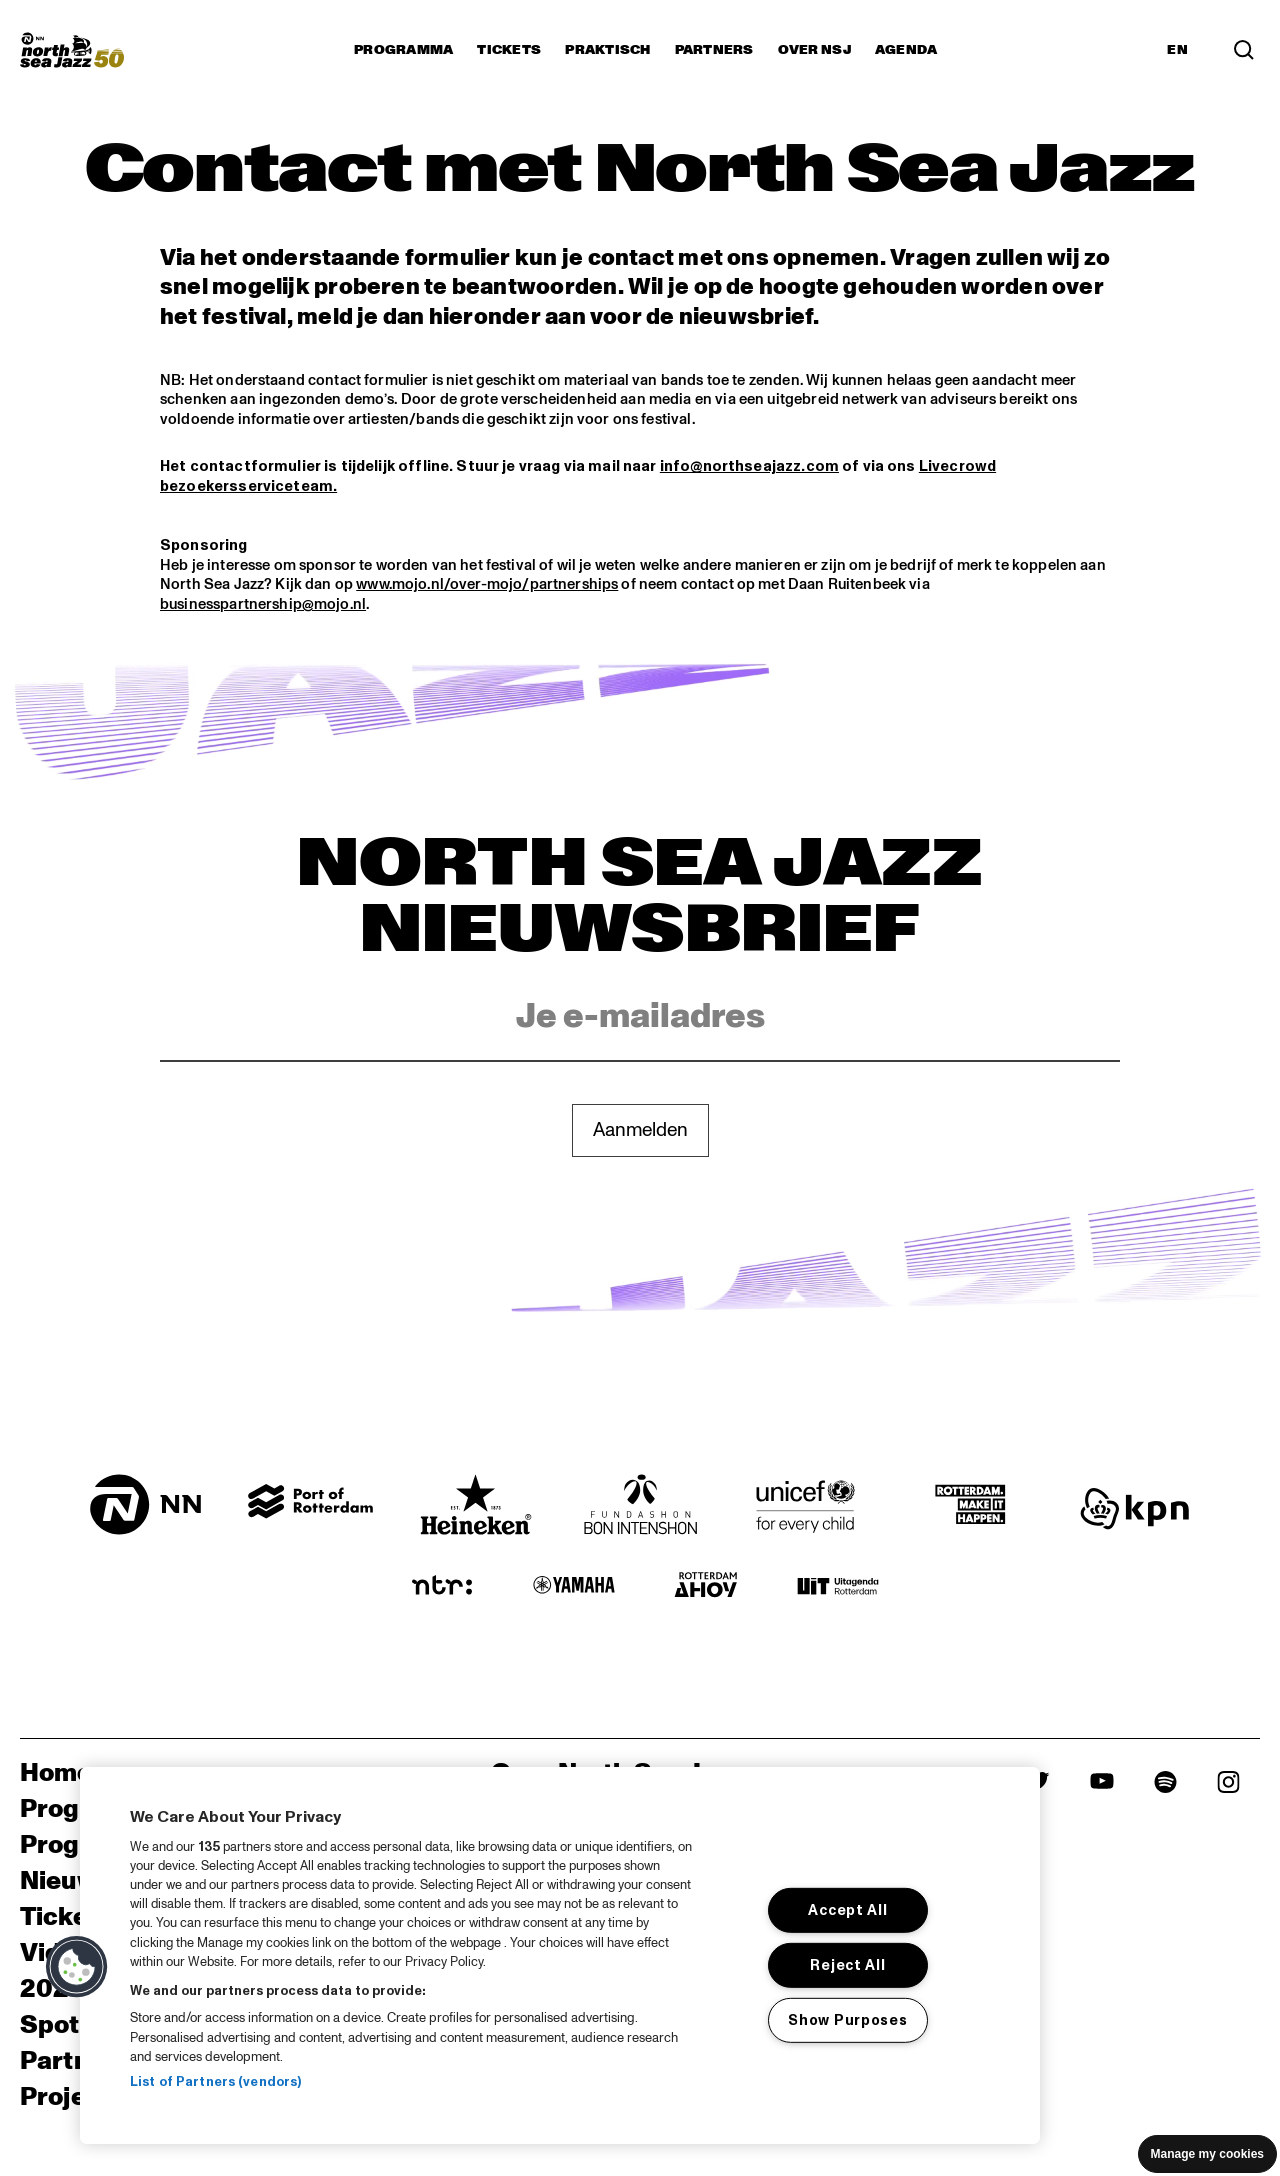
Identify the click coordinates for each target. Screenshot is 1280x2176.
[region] (560, 1955)
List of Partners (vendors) (215, 2082)
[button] (77, 1967)
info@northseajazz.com (749, 466)
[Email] (640, 1017)
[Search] (1244, 50)
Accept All (847, 1910)
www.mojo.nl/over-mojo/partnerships (487, 584)
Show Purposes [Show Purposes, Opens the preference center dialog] (847, 2020)
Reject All (847, 1965)
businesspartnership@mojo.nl (263, 604)
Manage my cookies (1207, 2154)
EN (1177, 50)
